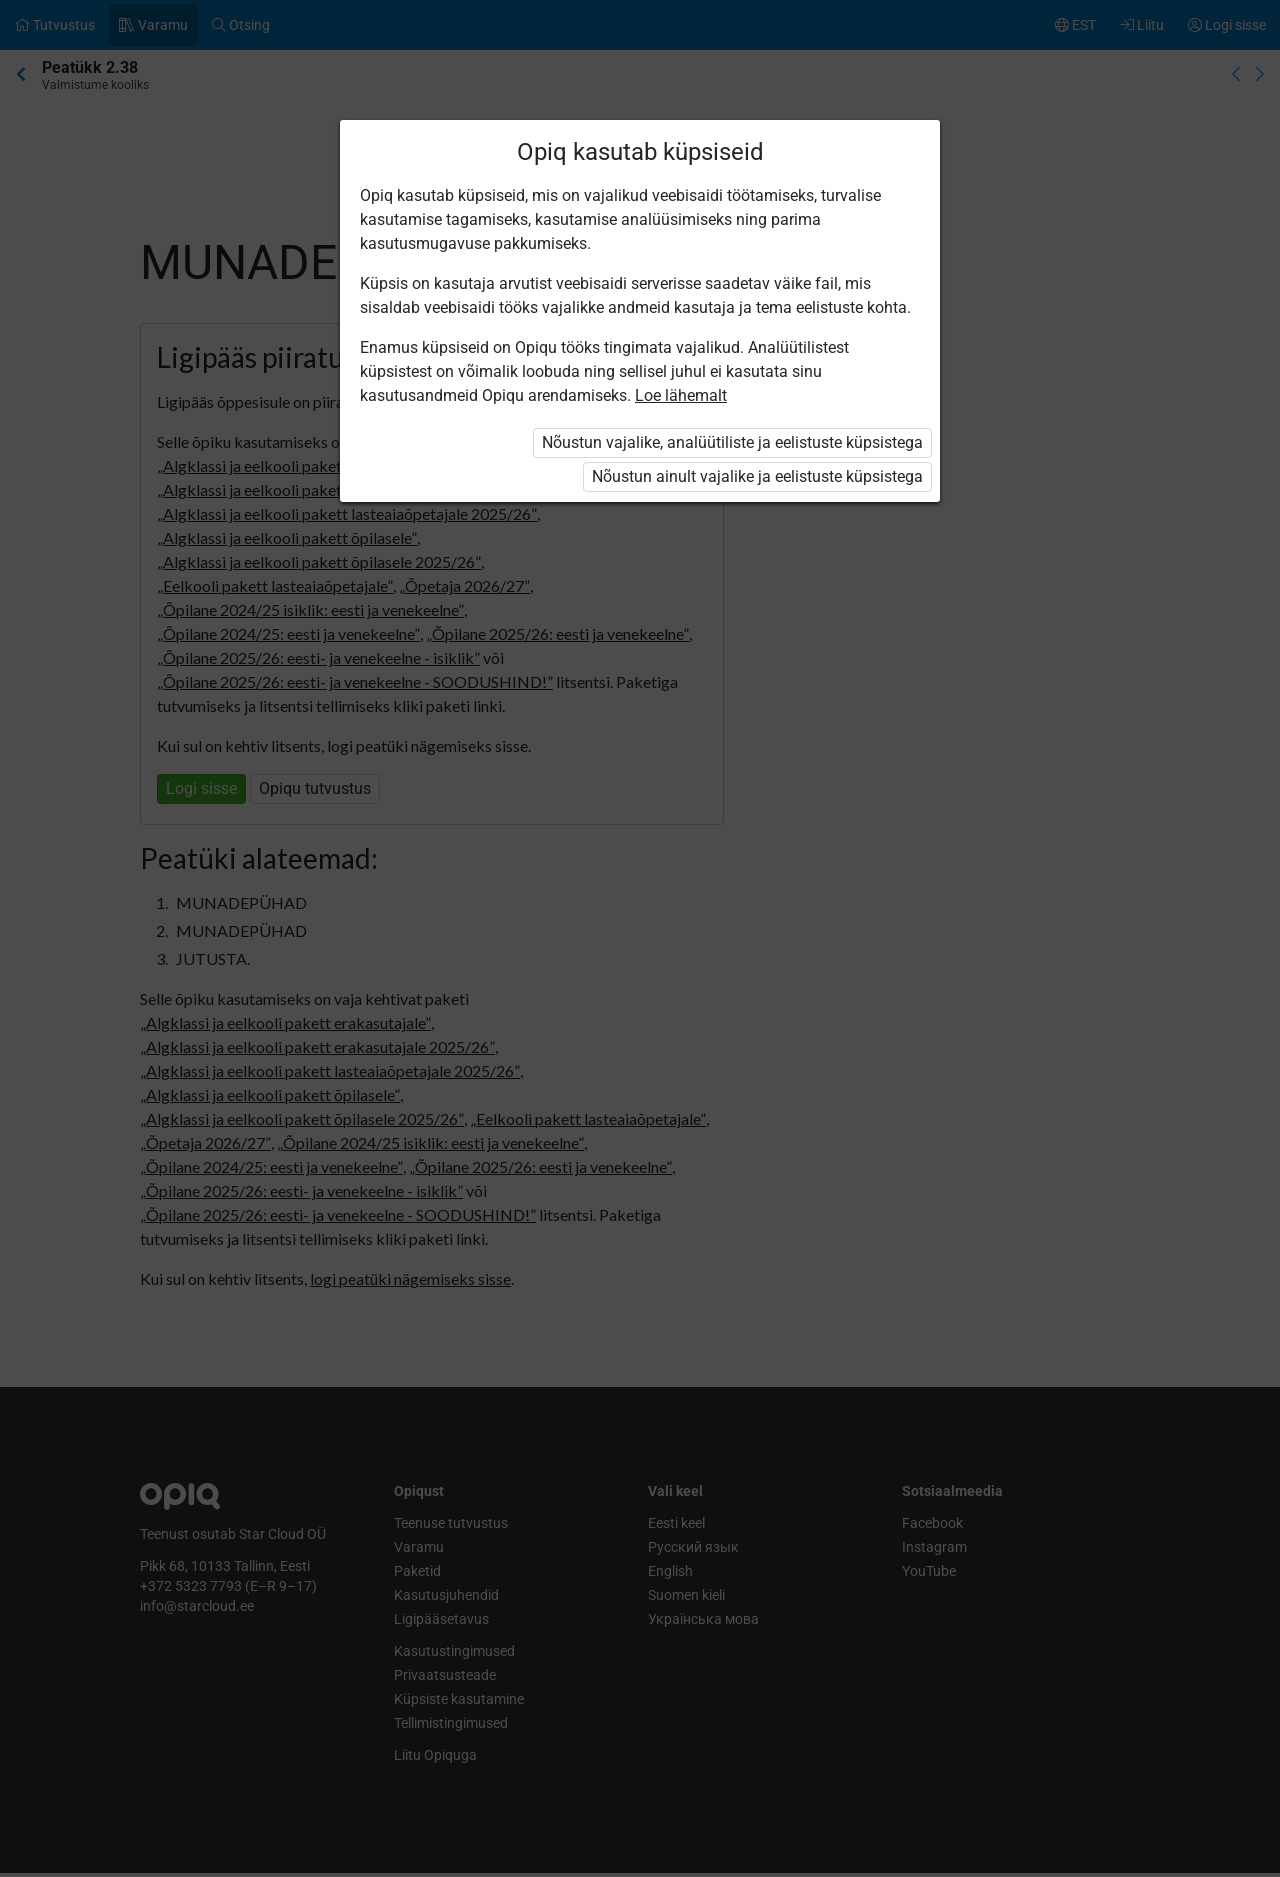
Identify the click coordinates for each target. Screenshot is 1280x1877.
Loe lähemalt (681, 395)
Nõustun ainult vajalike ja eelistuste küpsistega (757, 476)
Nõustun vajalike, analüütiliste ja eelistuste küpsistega (732, 442)
